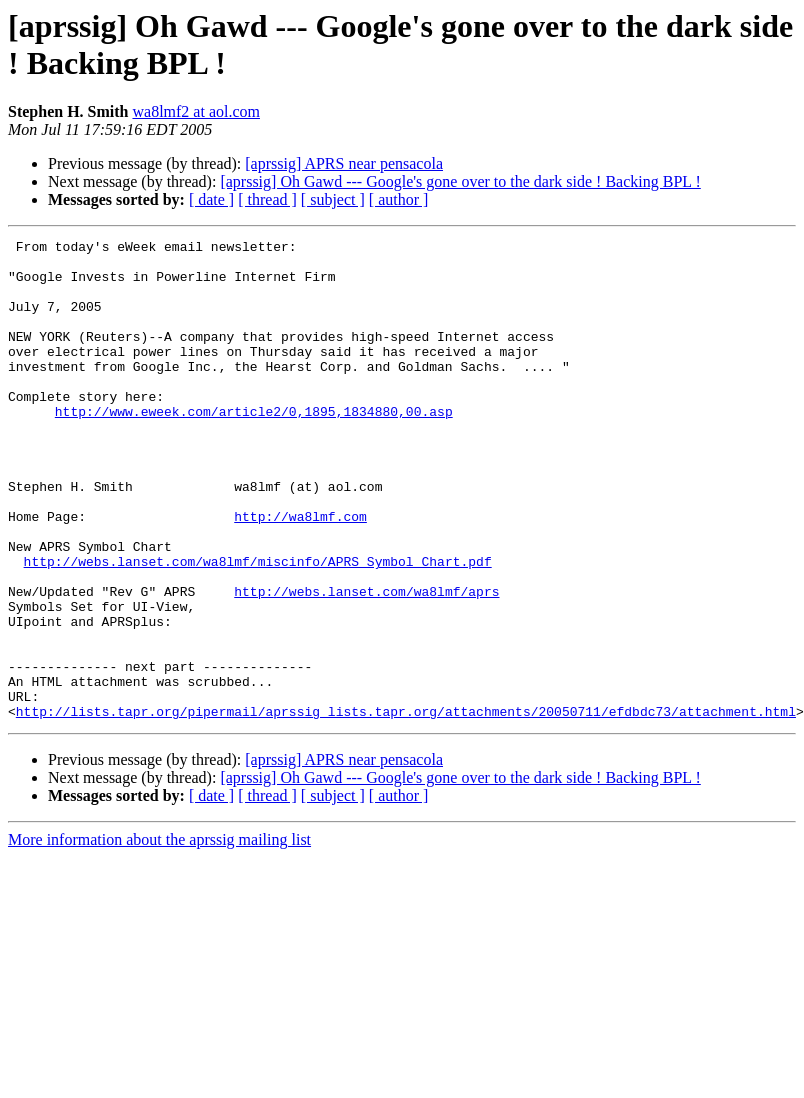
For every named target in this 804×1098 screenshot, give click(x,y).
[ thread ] (267, 199)
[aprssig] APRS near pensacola (344, 163)
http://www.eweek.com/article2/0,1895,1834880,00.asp (254, 447)
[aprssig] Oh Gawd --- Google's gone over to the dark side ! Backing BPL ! (460, 181)
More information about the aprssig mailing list (159, 935)
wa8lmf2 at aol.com (196, 111)
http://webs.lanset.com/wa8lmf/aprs (366, 663)
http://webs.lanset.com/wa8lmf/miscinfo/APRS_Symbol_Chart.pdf (258, 627)
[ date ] (211, 199)
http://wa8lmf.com (300, 573)
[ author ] (399, 199)
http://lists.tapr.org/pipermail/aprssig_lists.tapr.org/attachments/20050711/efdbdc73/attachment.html (406, 807)
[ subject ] (333, 199)
